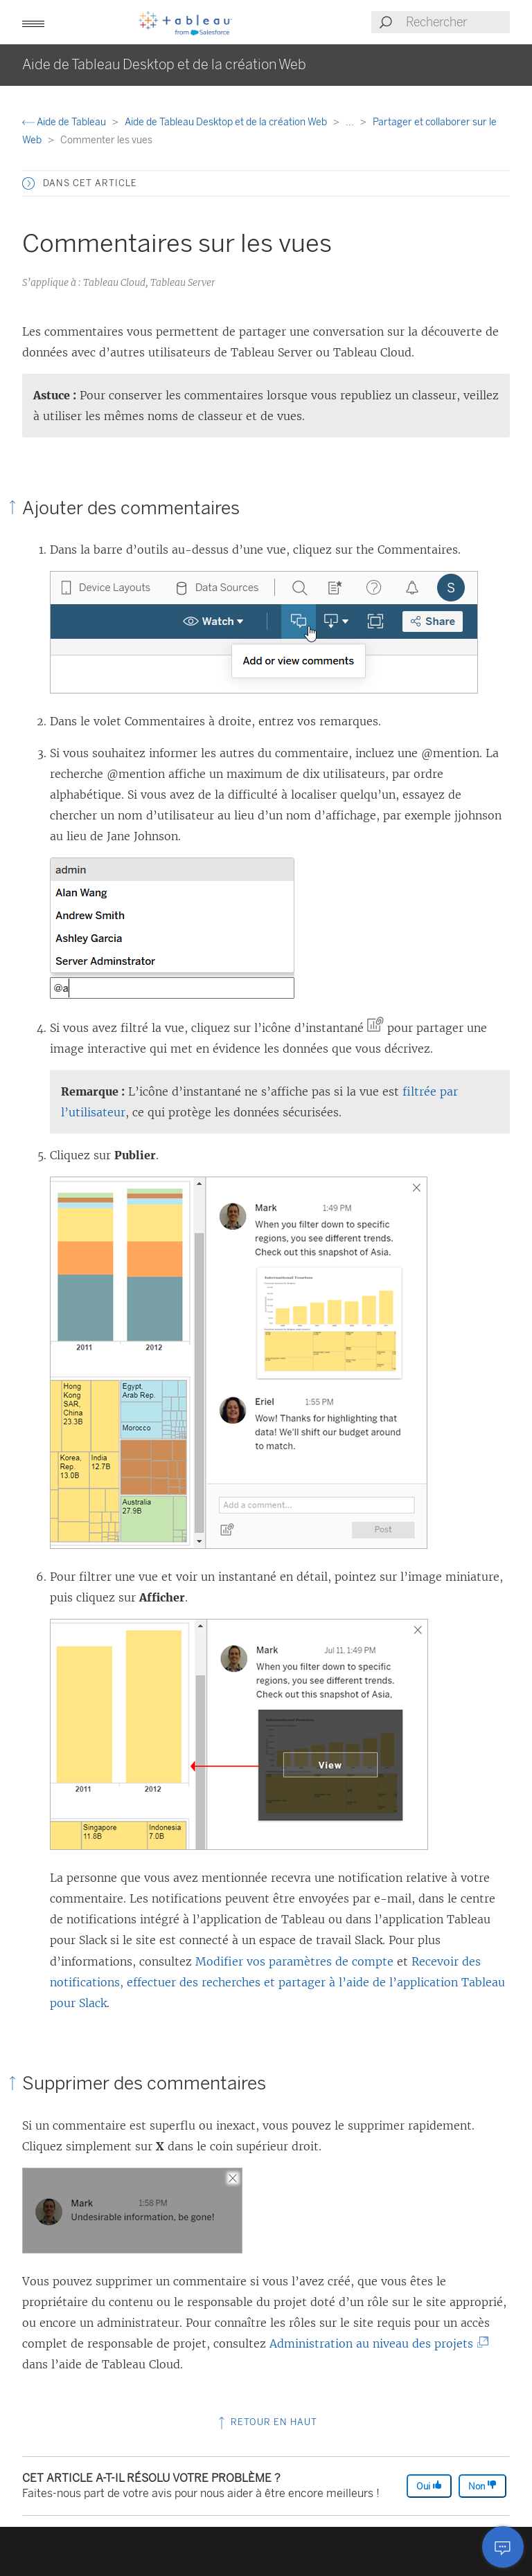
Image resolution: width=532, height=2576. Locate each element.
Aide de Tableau (65, 122)
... (351, 122)
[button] (33, 22)
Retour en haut (266, 2422)
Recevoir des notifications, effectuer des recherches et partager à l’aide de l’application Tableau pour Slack (277, 1982)
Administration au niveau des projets (374, 2343)
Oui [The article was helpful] (429, 2486)
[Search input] (457, 22)
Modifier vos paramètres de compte (294, 1961)
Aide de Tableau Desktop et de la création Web (227, 122)
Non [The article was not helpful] (482, 2486)
